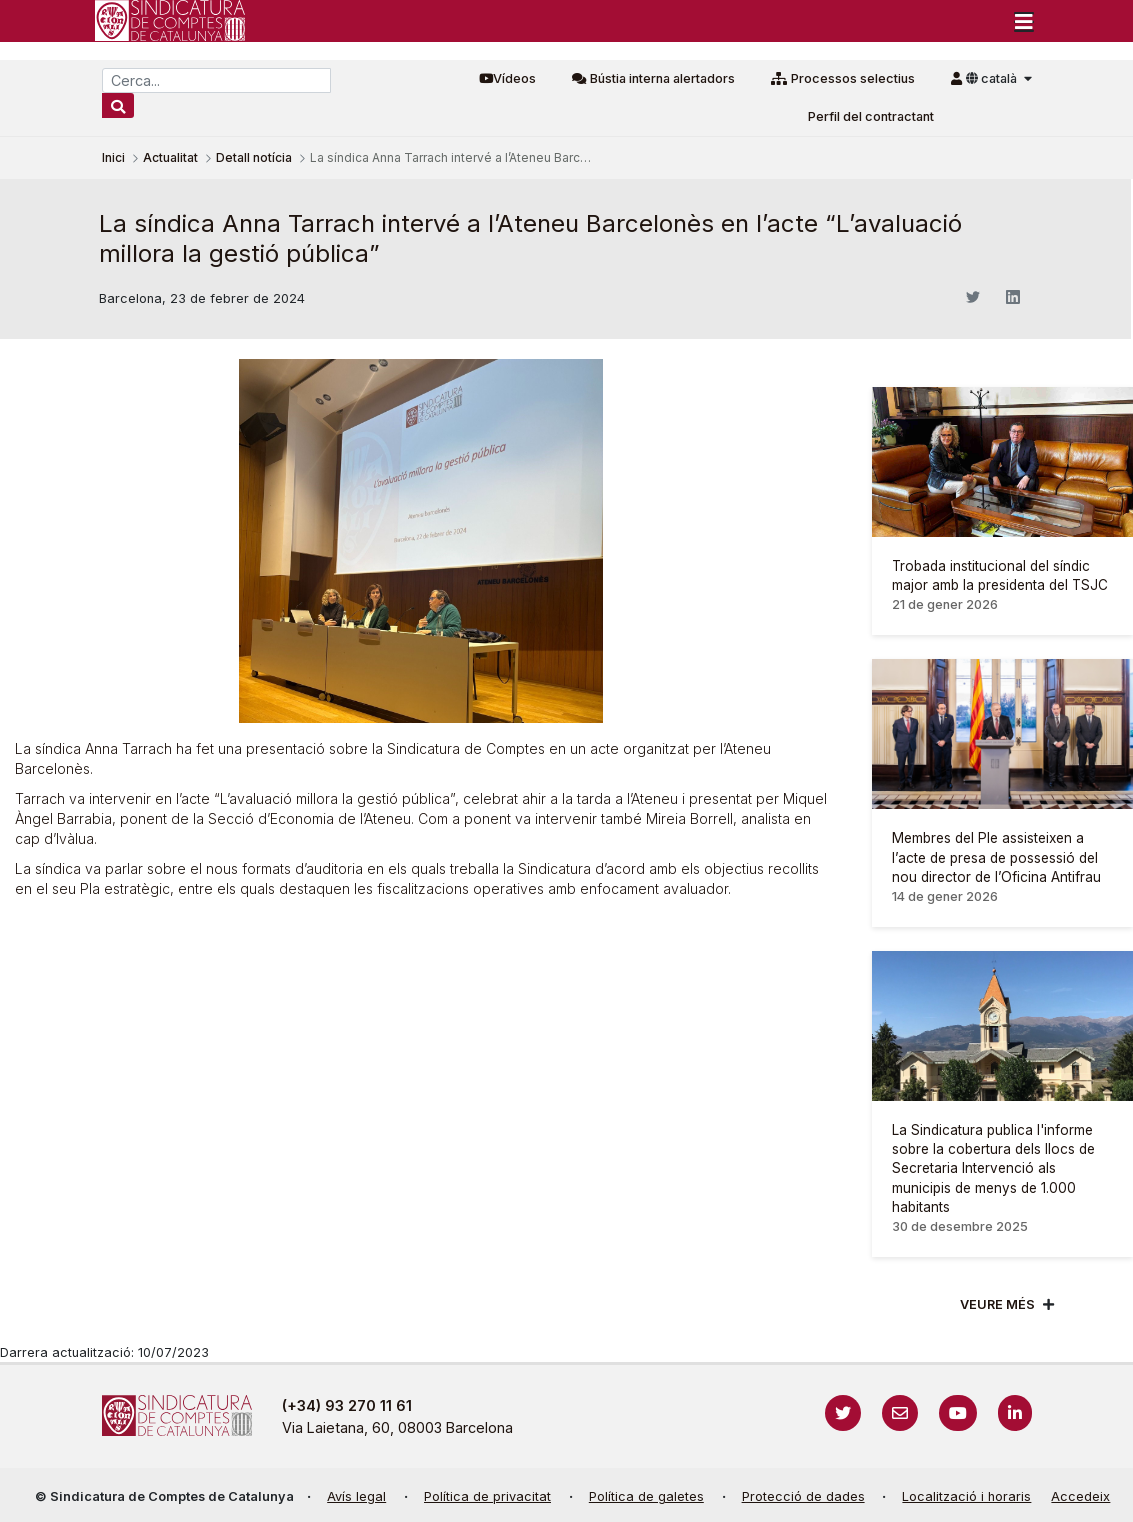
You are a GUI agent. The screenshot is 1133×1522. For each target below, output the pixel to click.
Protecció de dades (803, 1496)
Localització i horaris (966, 1496)
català (993, 78)
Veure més (997, 1304)
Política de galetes (646, 1496)
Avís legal (356, 1496)
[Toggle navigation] (1024, 21)
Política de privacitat (487, 1496)
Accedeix (1080, 1496)
